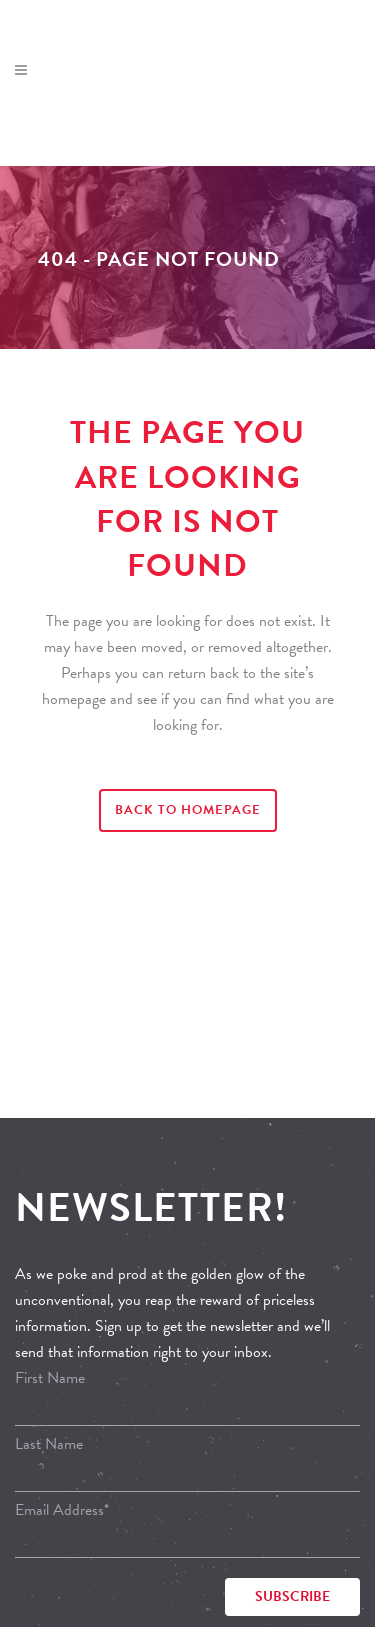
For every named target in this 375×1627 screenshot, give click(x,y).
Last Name (49, 1444)
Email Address (62, 1510)
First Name (50, 1378)
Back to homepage (188, 810)
